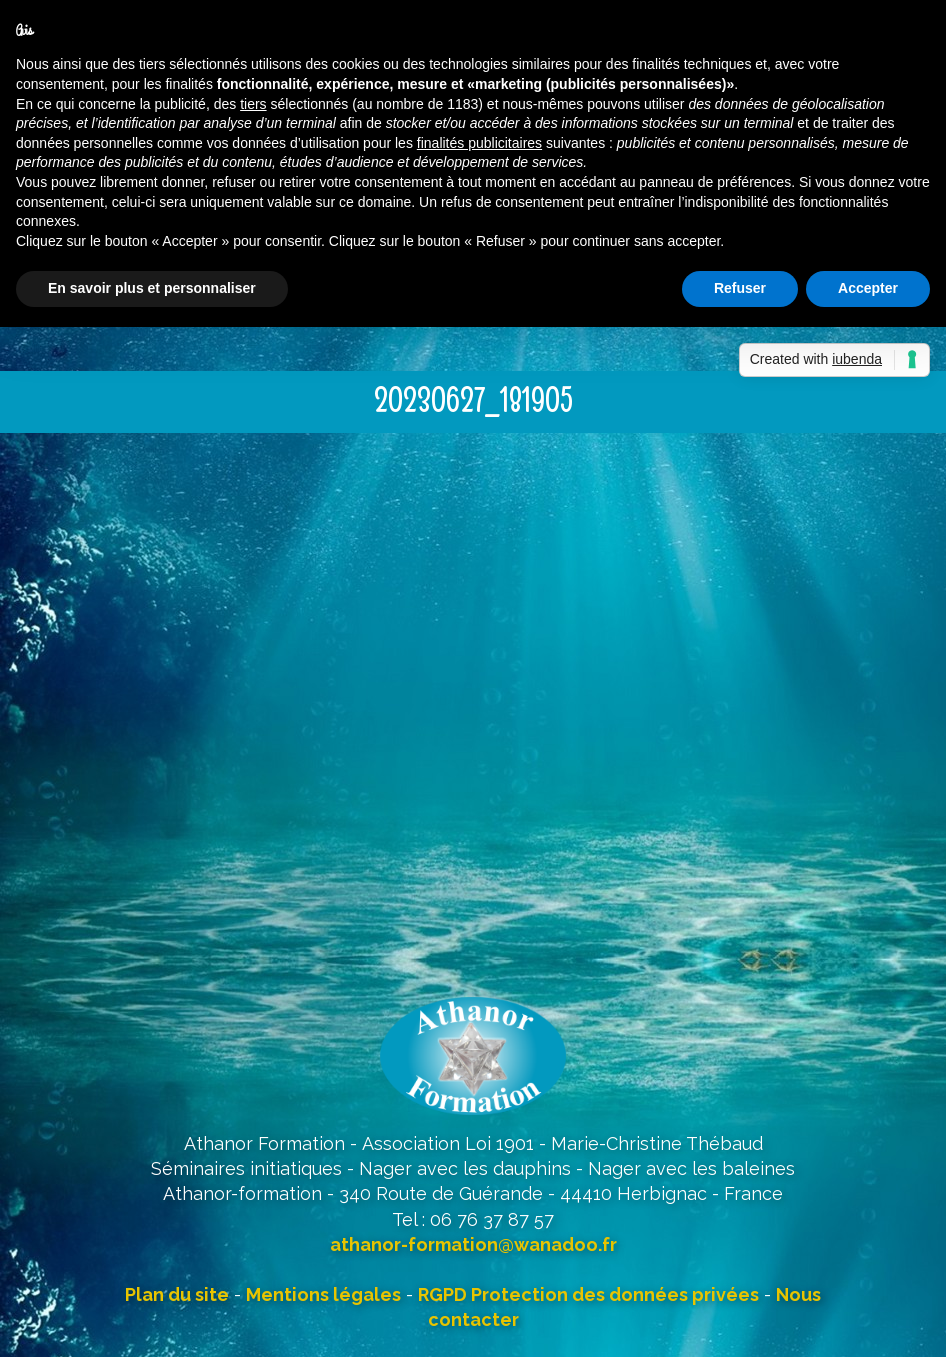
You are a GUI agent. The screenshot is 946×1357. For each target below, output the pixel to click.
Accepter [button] (868, 288)
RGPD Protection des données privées (588, 1294)
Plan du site (177, 1294)
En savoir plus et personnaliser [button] (152, 288)
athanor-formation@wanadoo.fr (473, 1244)
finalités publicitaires (479, 143)
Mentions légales (323, 1294)
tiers (253, 104)
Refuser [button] (740, 288)
